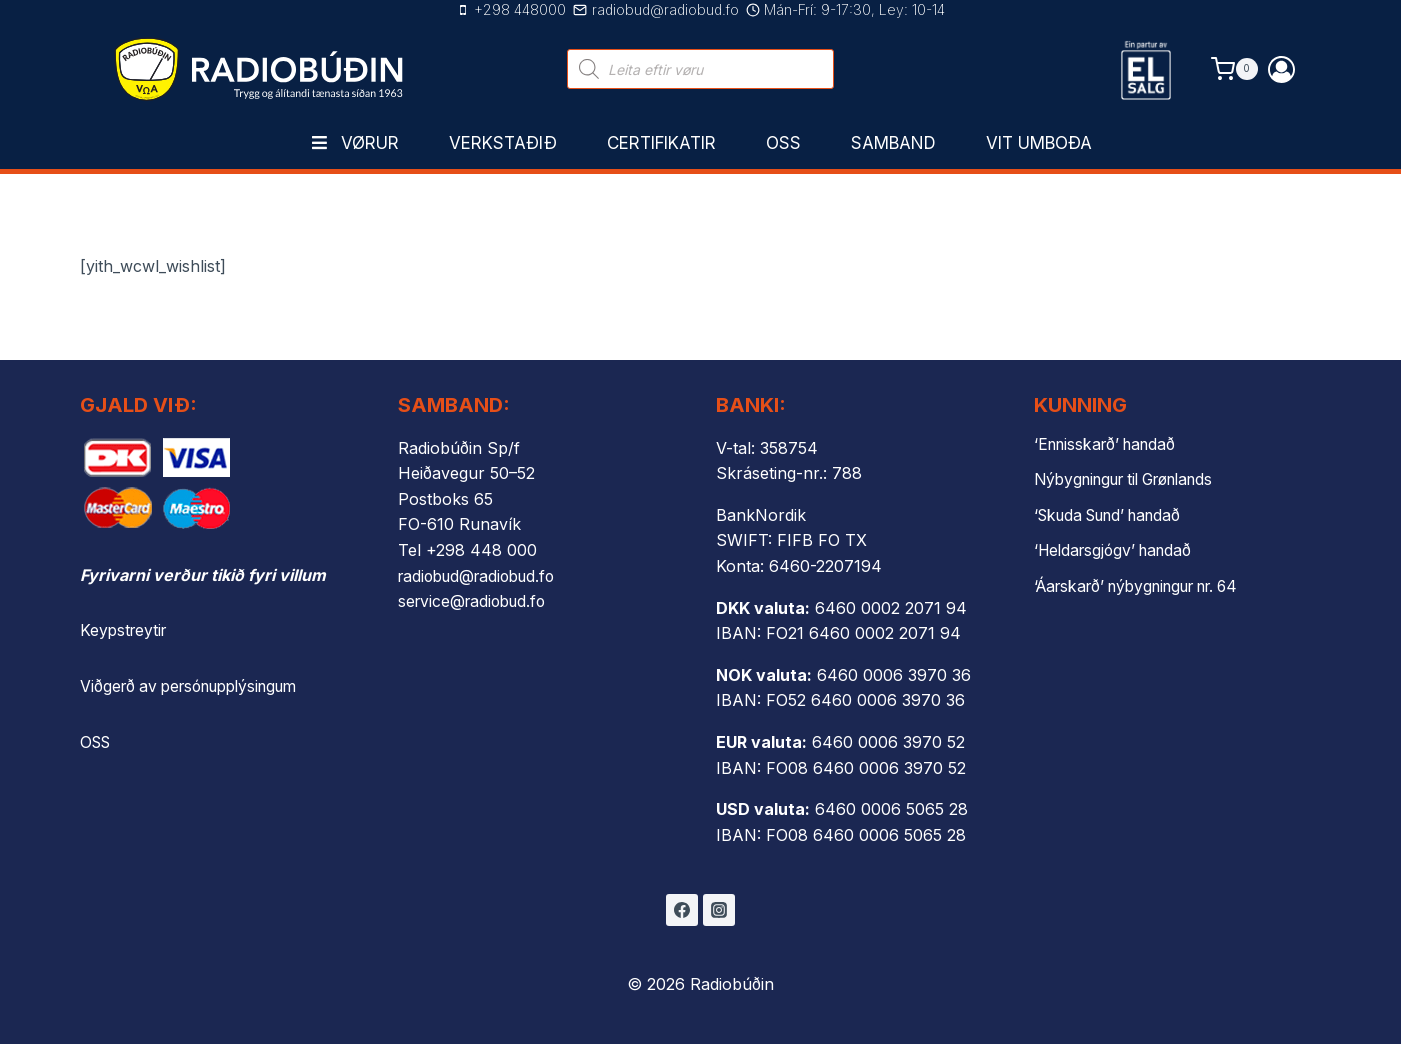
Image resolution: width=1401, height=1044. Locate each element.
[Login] (1281, 69)
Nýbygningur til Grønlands (1134, 479)
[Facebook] (682, 910)
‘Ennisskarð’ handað (1110, 444)
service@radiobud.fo (476, 601)
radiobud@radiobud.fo (482, 576)
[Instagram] (719, 910)
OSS (97, 741)
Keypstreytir (125, 630)
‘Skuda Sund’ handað (1115, 514)
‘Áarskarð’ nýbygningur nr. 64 (1148, 584)
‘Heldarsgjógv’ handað (1118, 549)
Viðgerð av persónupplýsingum (198, 686)
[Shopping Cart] (1234, 68)
